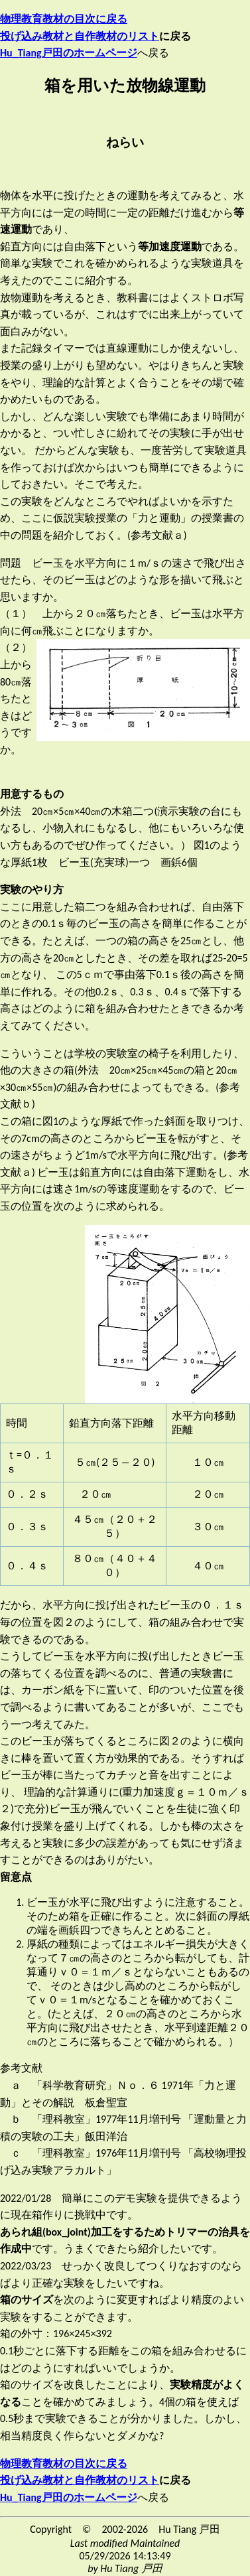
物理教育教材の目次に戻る (63, 19)
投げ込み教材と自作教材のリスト (79, 36)
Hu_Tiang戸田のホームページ (68, 2497)
